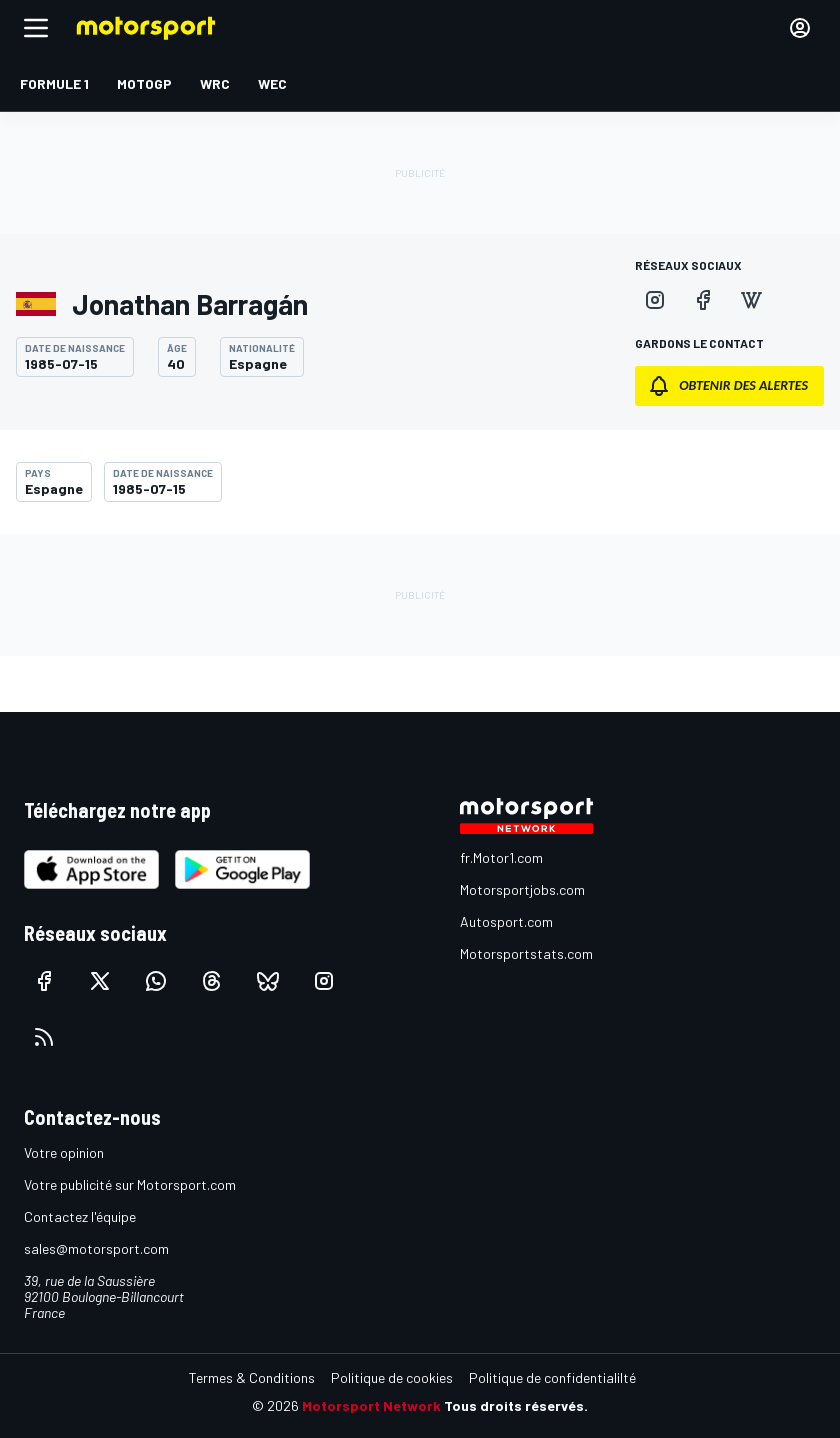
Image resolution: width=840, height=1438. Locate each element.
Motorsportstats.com (526, 953)
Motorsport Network (371, 1405)
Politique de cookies (392, 1377)
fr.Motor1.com (501, 857)
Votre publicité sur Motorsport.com (130, 1184)
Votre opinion (64, 1152)
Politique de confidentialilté (552, 1377)
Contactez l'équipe (80, 1216)
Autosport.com (506, 921)
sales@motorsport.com (96, 1248)
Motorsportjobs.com (522, 889)
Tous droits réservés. (516, 1405)
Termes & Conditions (252, 1377)
